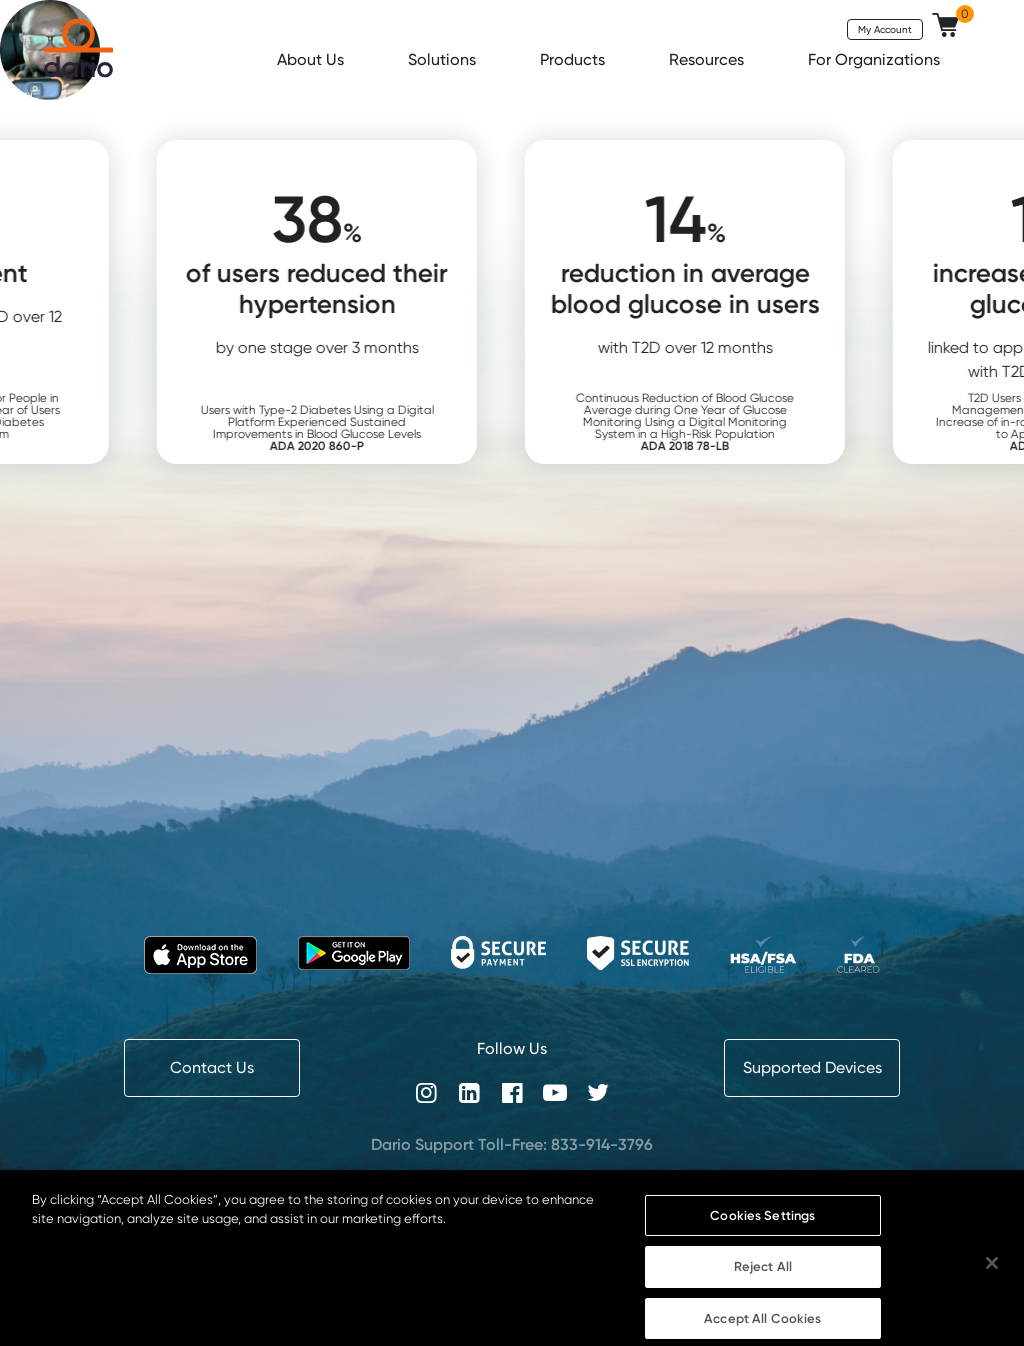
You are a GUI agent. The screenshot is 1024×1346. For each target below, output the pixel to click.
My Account (885, 29)
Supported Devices (812, 1067)
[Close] (992, 1275)
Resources (708, 59)
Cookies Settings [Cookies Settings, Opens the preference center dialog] (762, 1227)
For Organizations (876, 59)
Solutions (444, 59)
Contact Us (212, 1067)
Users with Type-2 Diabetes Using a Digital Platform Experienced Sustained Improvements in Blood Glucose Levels (351, 427)
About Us (312, 59)
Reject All (763, 1279)
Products (574, 59)
